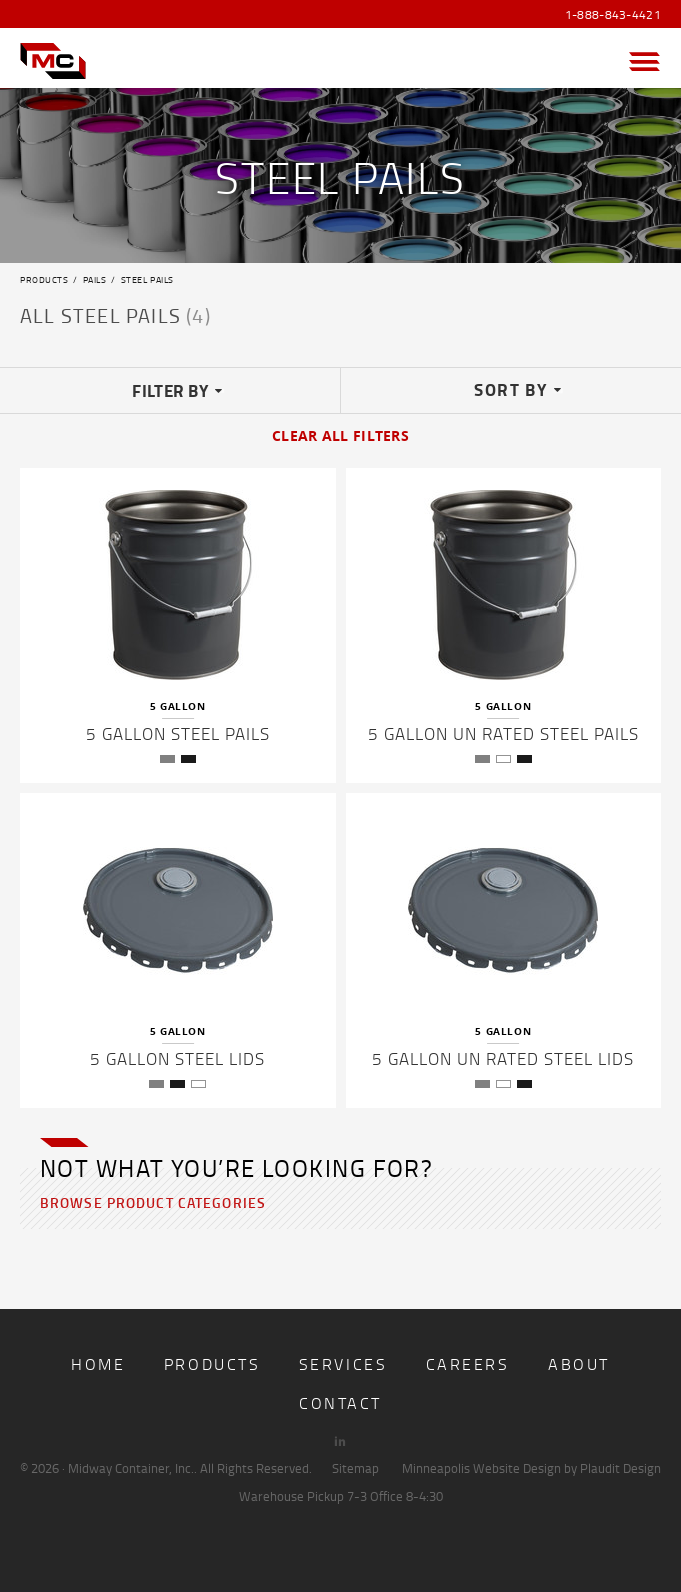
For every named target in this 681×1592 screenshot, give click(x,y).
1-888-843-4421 (613, 15)
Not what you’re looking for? (236, 1167)
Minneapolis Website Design (481, 1468)
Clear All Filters (340, 435)
